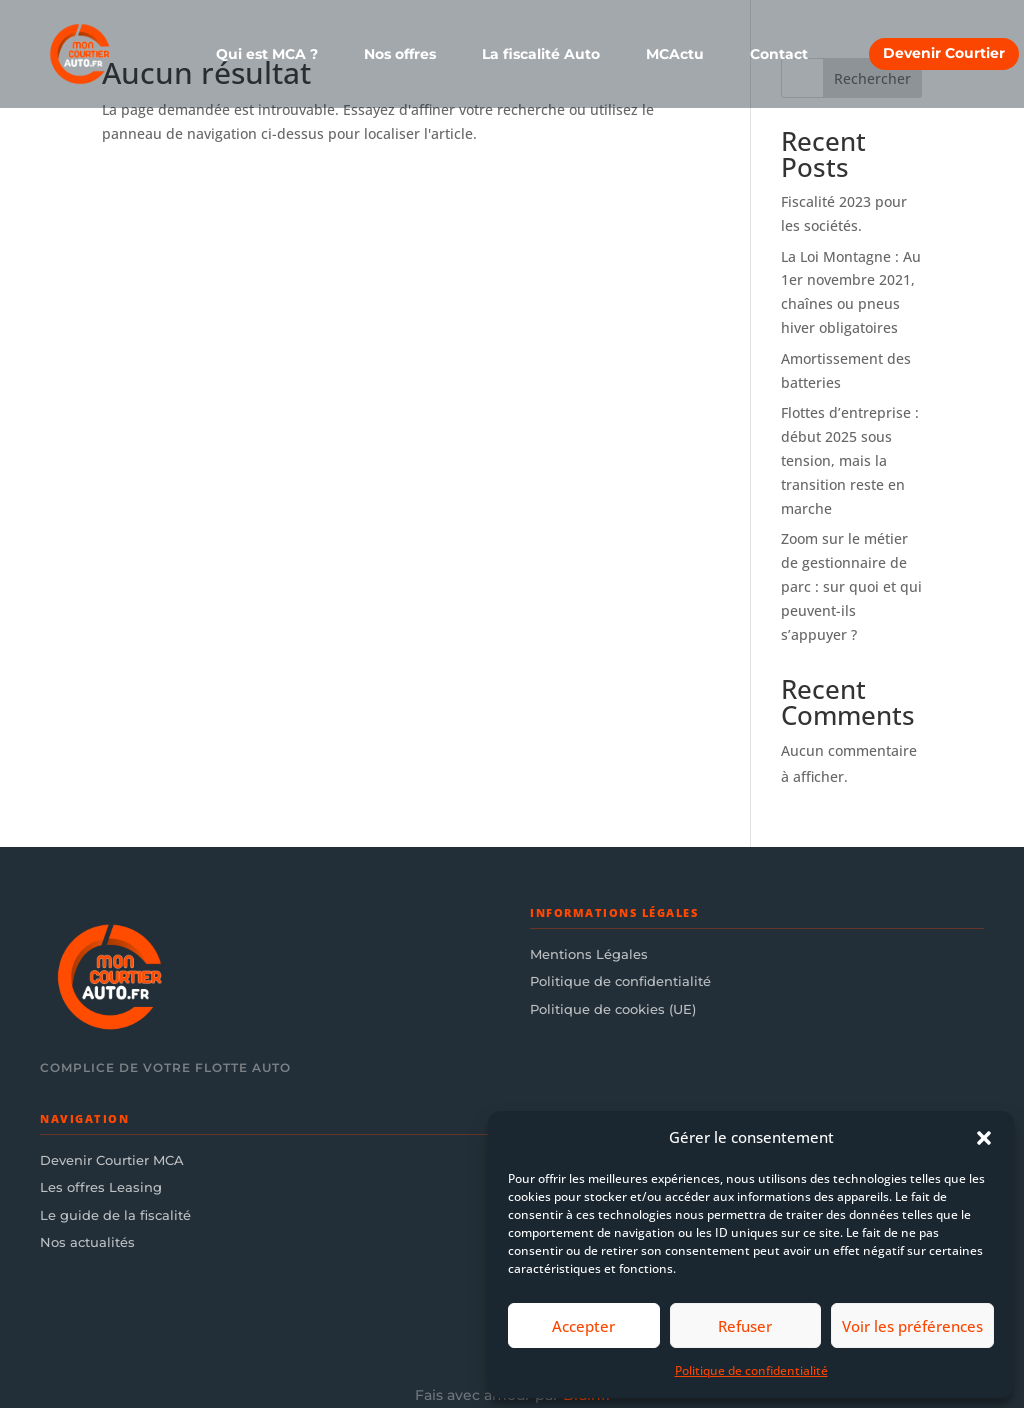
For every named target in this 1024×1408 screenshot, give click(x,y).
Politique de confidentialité (751, 1370)
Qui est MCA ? (267, 55)
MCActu (675, 55)
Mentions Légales (589, 954)
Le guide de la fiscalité (115, 1215)
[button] (984, 1138)
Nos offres (400, 55)
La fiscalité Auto (541, 55)
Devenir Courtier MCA (112, 1160)
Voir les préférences (912, 1326)
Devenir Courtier (944, 53)
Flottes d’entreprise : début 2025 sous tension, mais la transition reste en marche (850, 460)
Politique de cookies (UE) (613, 1009)
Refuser (745, 1326)
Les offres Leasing (101, 1187)
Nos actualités (87, 1242)
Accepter (583, 1326)
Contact (779, 55)
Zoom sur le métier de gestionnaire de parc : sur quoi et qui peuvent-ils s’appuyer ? (851, 586)
